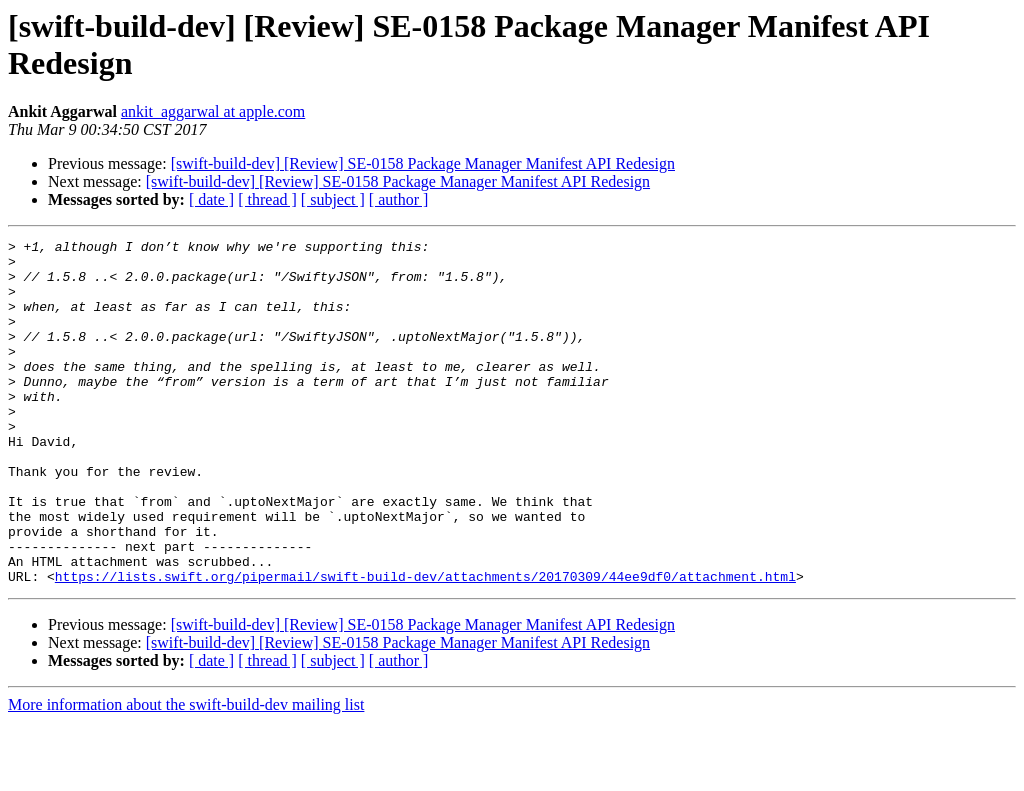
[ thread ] (267, 199)
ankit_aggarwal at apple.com (213, 111)
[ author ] (399, 199)
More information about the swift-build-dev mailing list (186, 773)
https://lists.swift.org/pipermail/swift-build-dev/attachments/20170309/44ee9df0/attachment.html (425, 645)
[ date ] (211, 199)
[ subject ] (333, 199)
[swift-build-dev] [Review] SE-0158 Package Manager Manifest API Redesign (423, 163)
